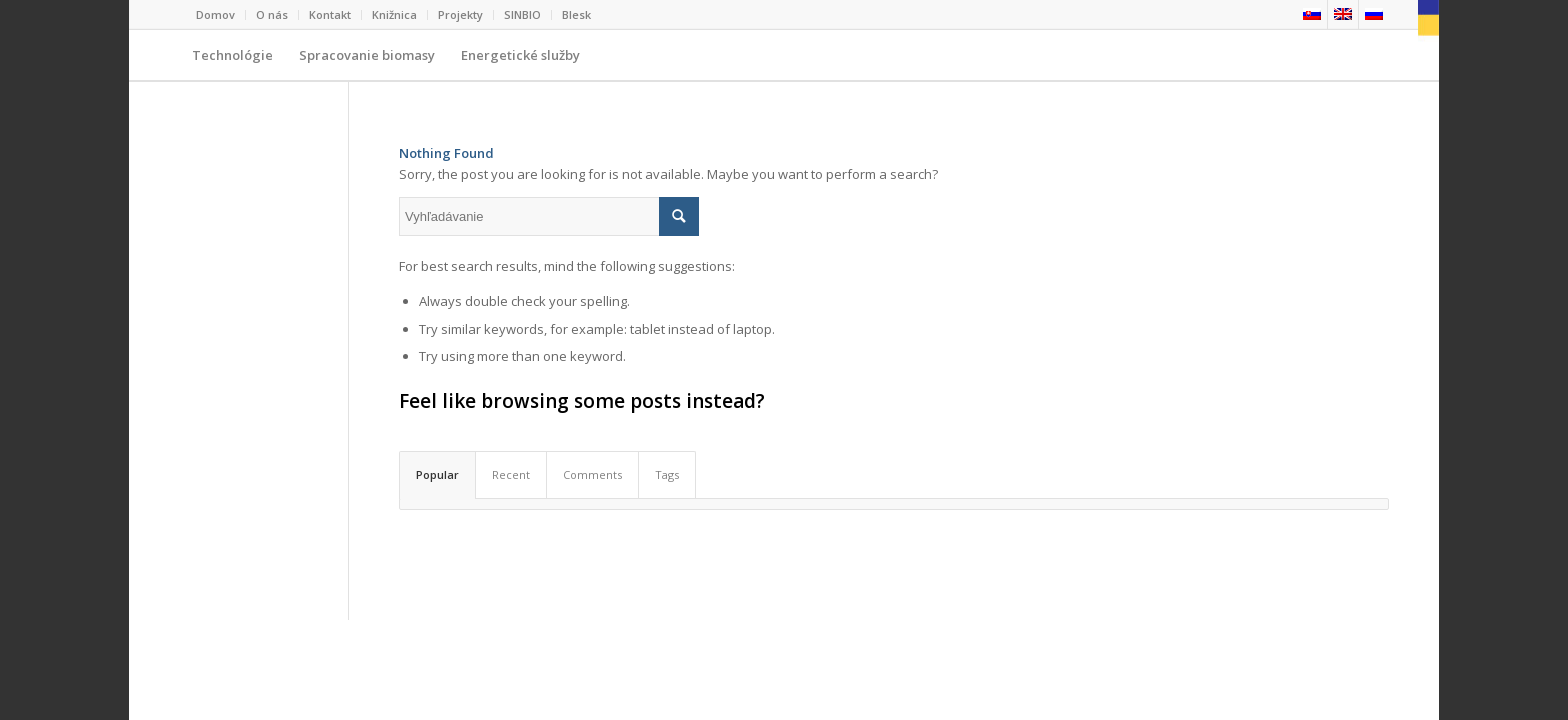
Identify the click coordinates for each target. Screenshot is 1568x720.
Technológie (232, 63)
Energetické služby (514, 63)
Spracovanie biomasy (367, 63)
